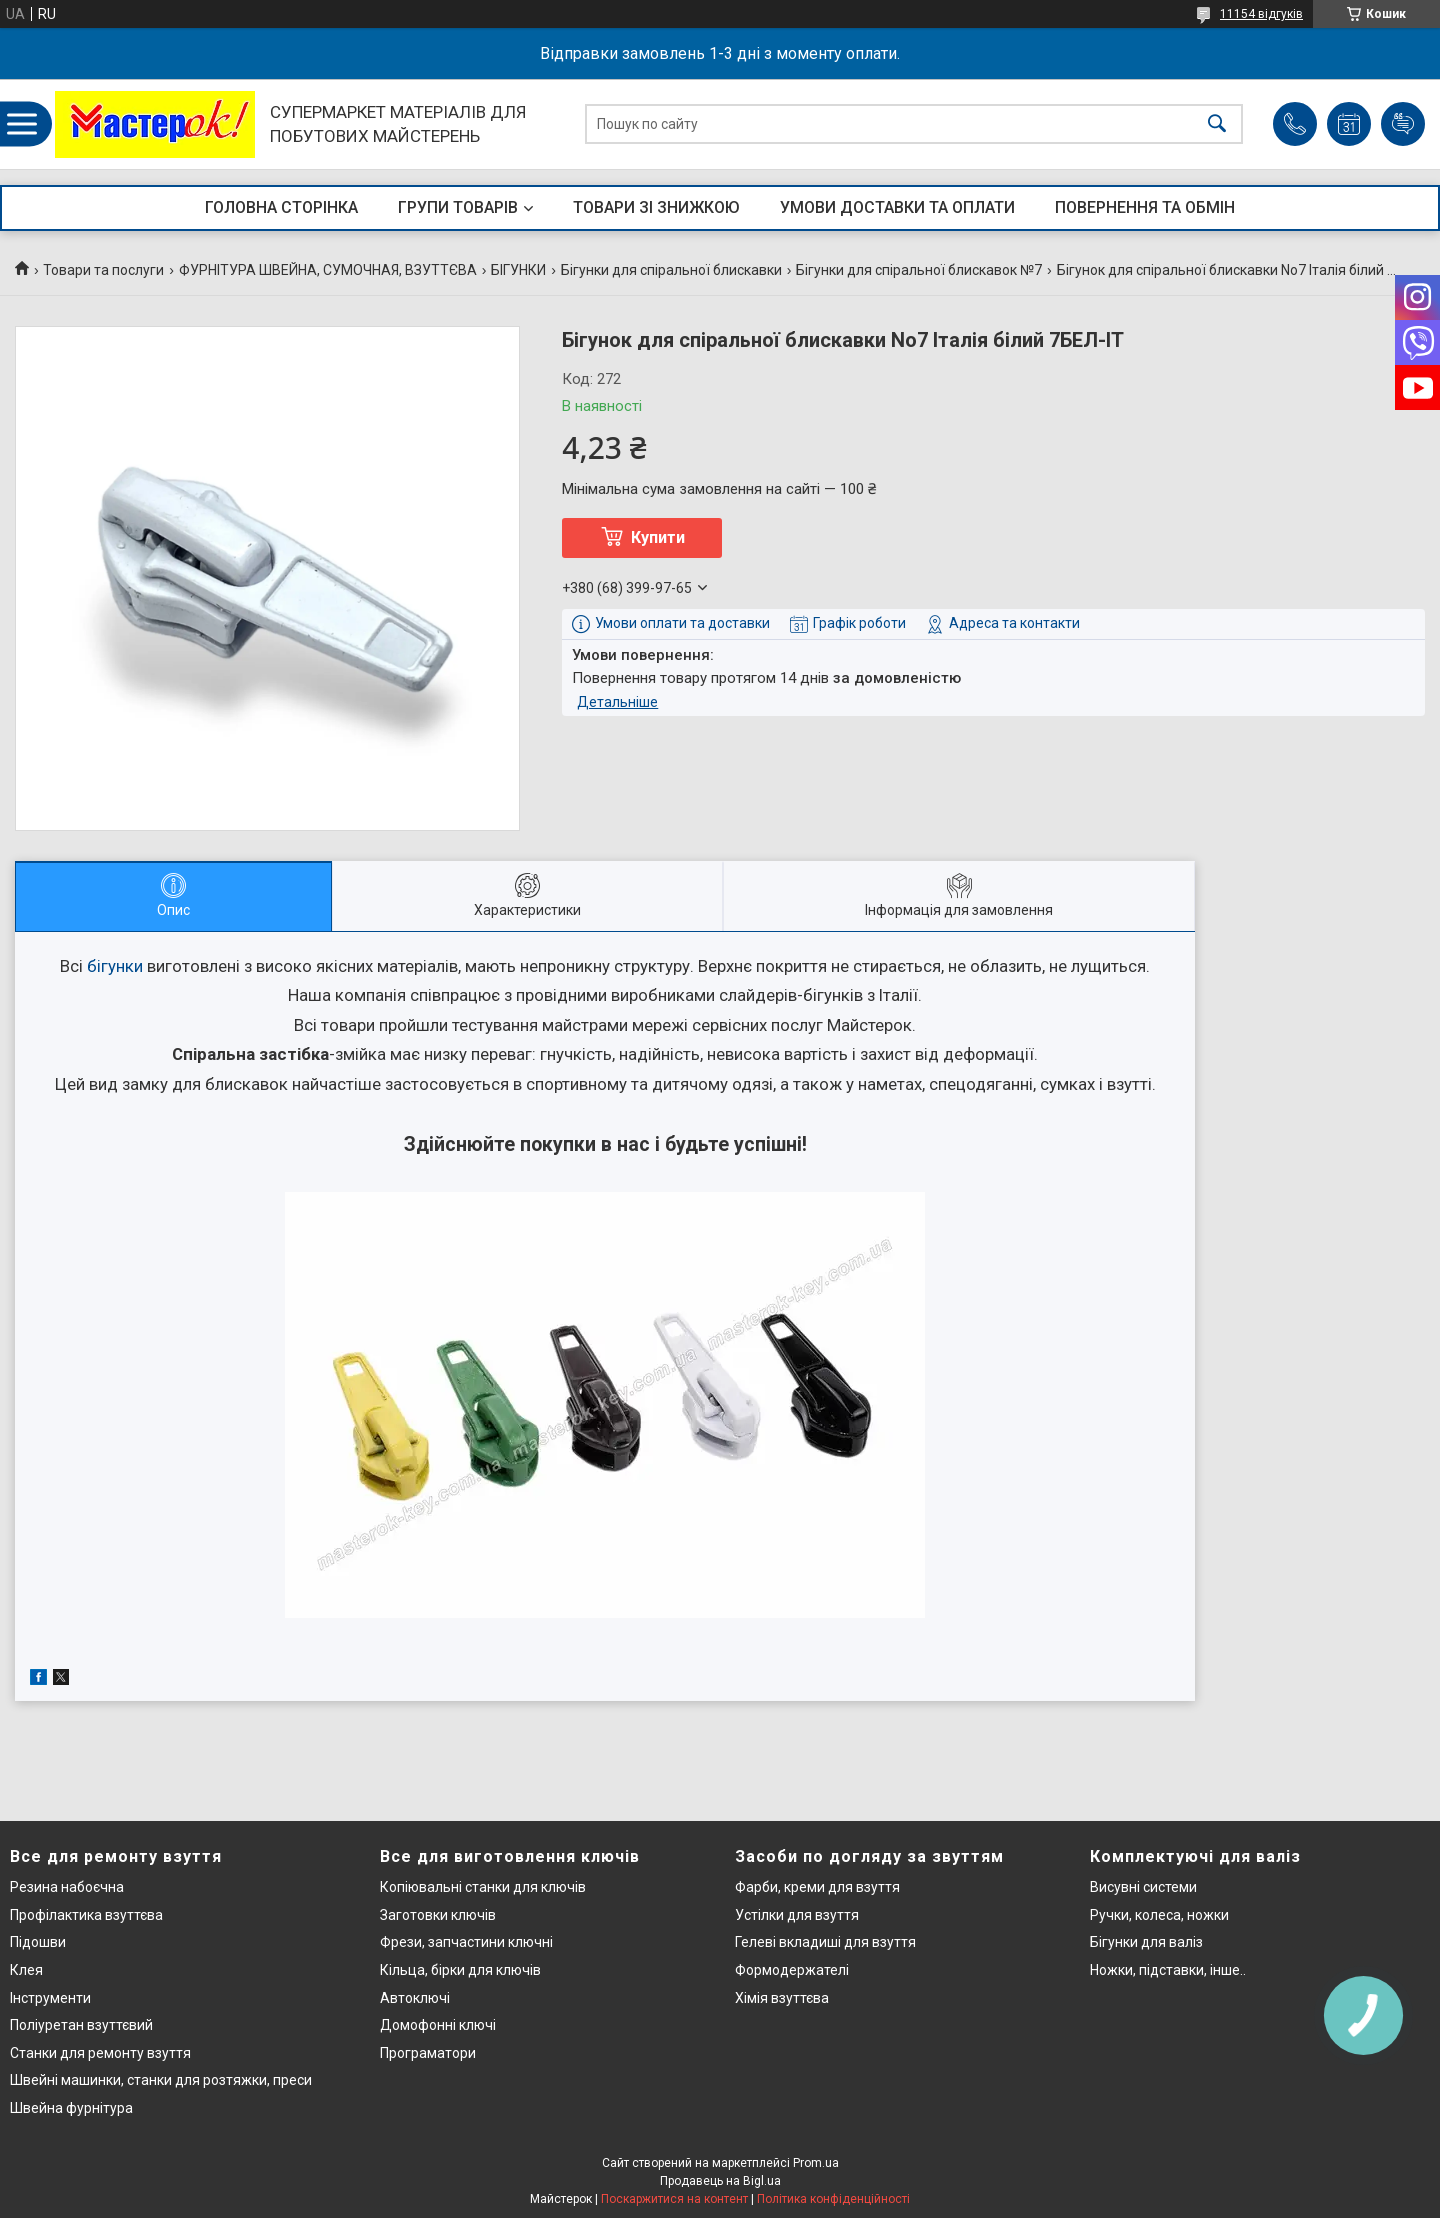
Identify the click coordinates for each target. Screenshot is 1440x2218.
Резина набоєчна (67, 1887)
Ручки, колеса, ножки (1159, 1915)
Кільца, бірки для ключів (460, 1970)
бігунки (115, 966)
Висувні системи (1143, 1887)
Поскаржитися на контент (674, 2199)
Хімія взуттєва (782, 1998)
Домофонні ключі (438, 2025)
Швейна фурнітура (71, 2108)
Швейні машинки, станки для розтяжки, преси (161, 2080)
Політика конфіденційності (833, 2199)
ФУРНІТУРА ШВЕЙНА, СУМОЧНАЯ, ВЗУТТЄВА (328, 270)
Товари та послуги (103, 270)
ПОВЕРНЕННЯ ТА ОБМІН (1145, 207)
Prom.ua (816, 2163)
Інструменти (50, 1998)
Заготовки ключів (438, 1915)
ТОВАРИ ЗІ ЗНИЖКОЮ (656, 207)
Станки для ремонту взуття (100, 2053)
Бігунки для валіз (1146, 1942)
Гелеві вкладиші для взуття (825, 1942)
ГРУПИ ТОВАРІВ (458, 207)
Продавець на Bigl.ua (720, 2181)
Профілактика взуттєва (86, 1915)
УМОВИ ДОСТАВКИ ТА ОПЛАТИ (897, 207)
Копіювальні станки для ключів (483, 1887)
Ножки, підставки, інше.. (1168, 1970)
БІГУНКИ (518, 270)
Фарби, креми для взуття (817, 1887)
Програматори (428, 2053)
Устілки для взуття (797, 1915)
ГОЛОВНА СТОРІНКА (281, 207)
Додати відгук (1403, 124)
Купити (658, 537)
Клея (26, 1970)
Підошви (38, 1942)
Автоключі (415, 1998)
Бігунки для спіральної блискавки (671, 270)
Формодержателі (792, 1970)
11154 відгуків (1261, 14)
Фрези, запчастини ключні (466, 1942)
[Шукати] (1217, 124)
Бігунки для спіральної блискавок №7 (919, 270)
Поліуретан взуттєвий (81, 2025)
